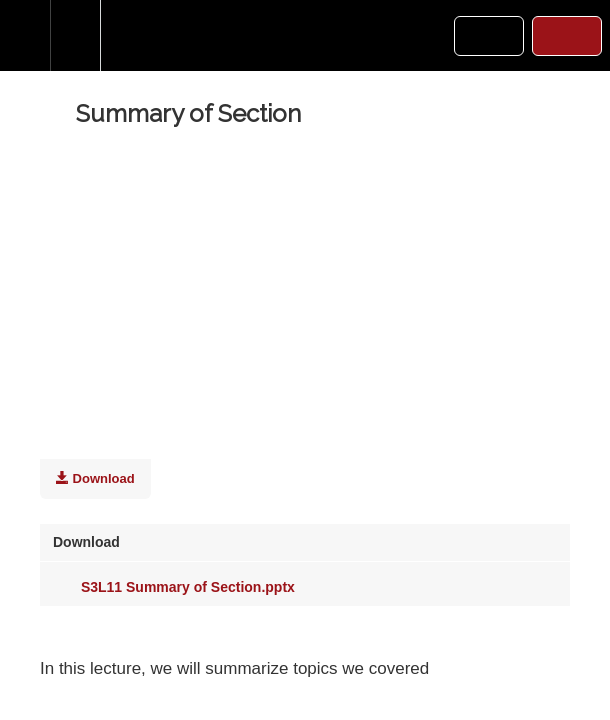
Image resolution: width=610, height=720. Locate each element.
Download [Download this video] (95, 478)
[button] (25, 35)
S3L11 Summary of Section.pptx (174, 587)
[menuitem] (75, 35)
